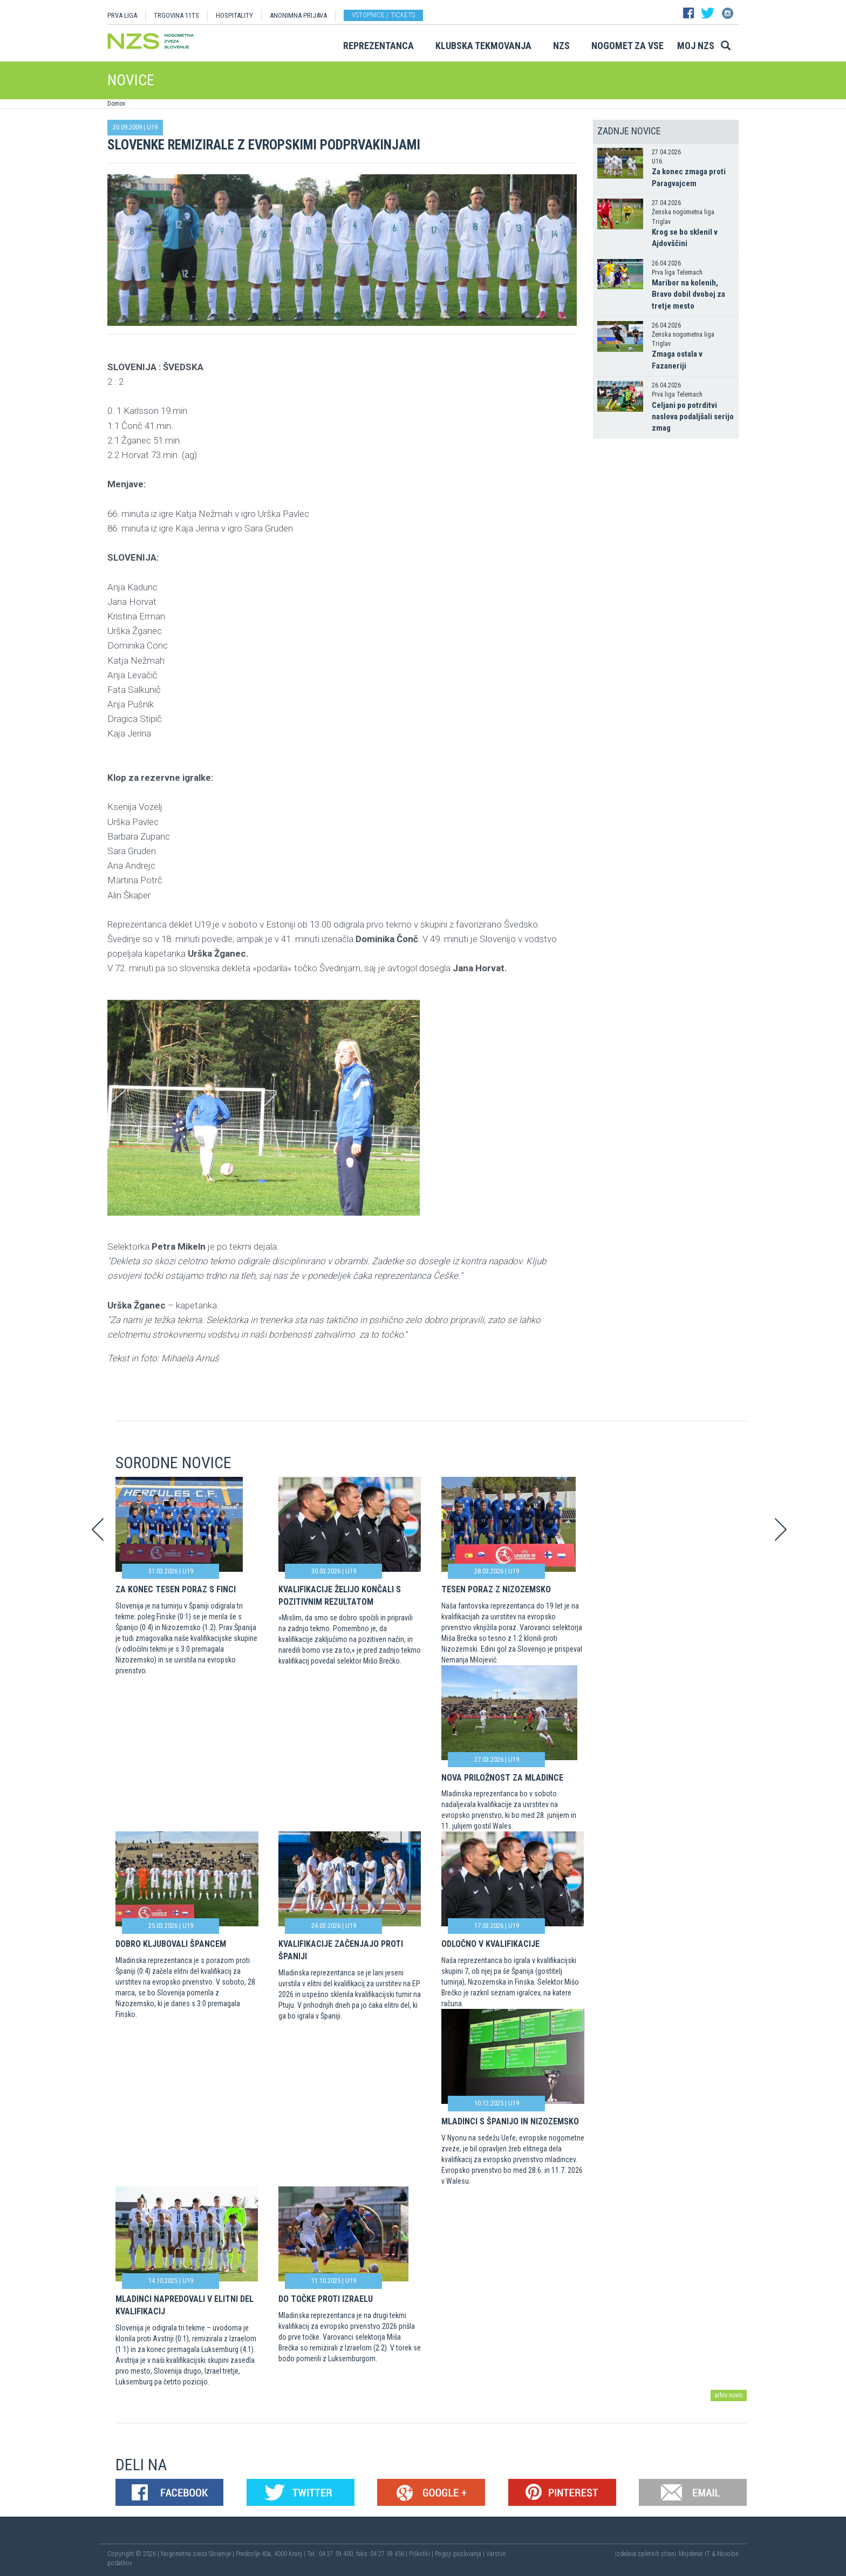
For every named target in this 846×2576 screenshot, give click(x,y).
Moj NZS (695, 45)
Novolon (728, 2554)
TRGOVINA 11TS (176, 15)
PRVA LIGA (122, 15)
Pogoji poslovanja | (460, 2554)
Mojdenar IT (694, 2554)
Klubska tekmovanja (483, 45)
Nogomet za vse (627, 45)
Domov (116, 103)
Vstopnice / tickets (383, 15)
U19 (152, 127)
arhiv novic (728, 2395)
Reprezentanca (378, 45)
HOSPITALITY (234, 15)
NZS (561, 45)
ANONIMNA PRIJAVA (298, 15)
